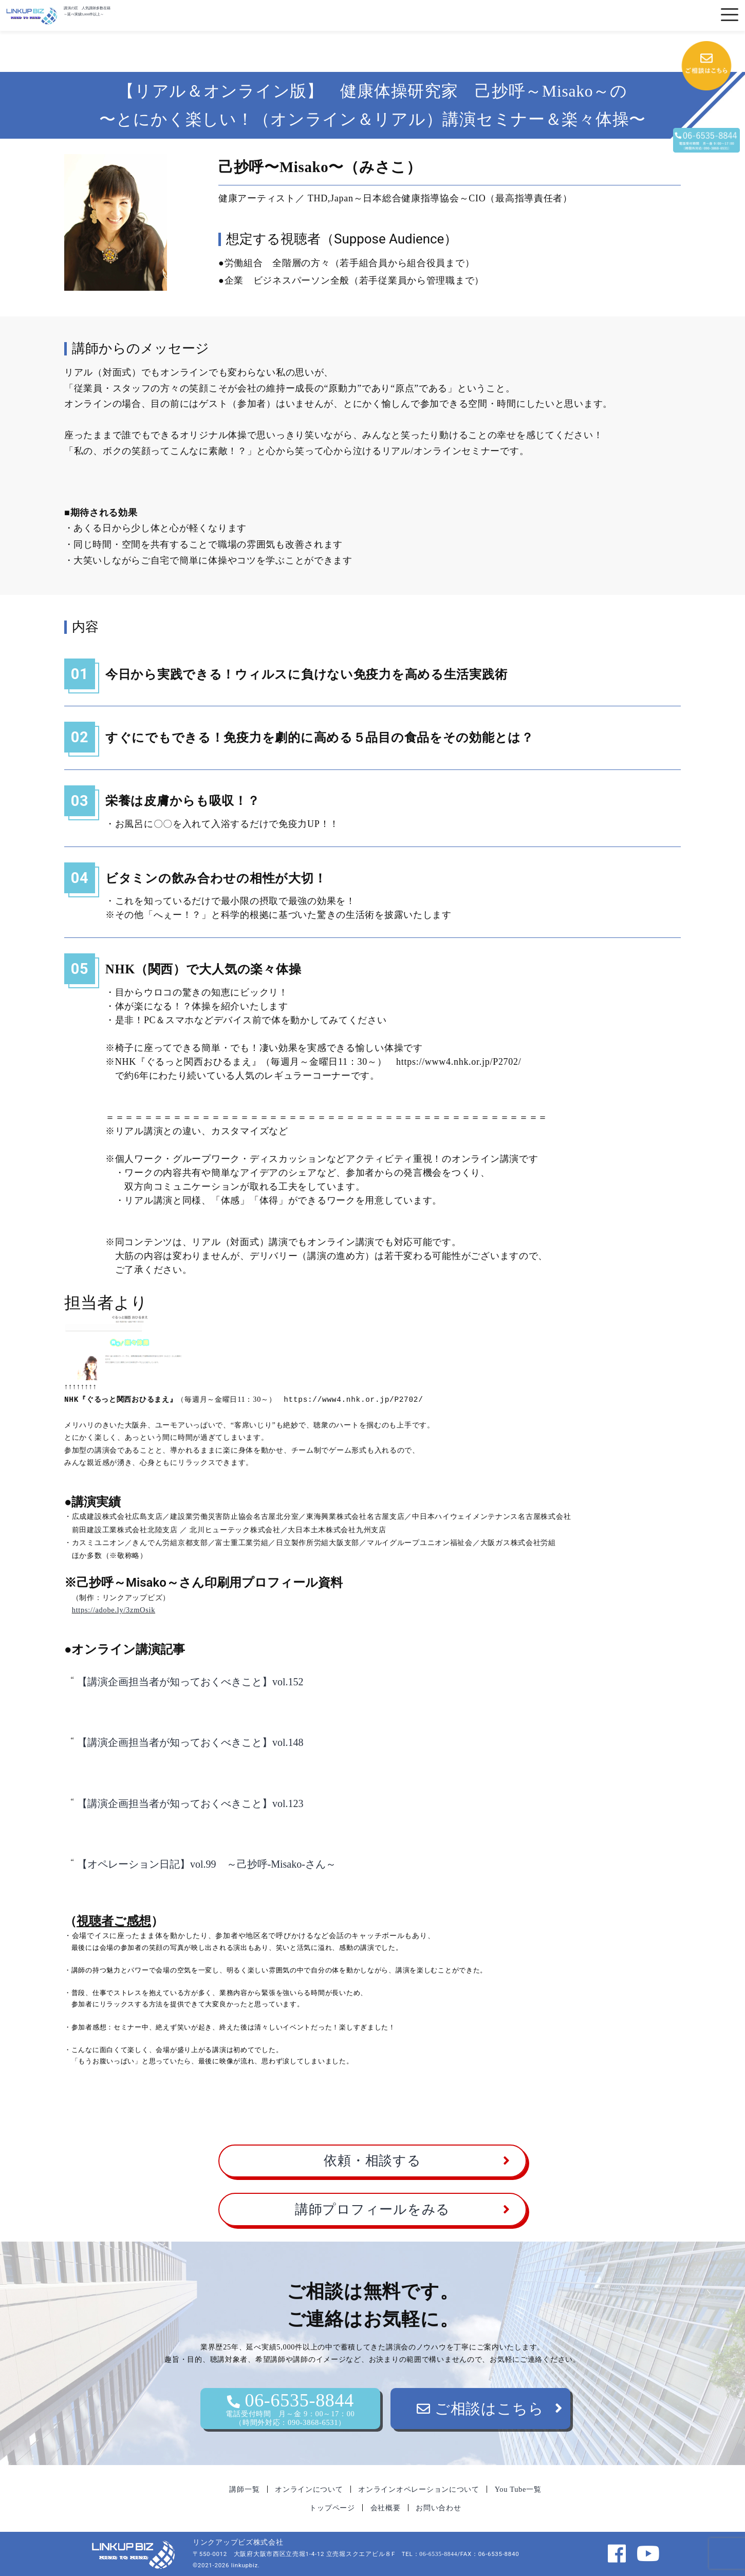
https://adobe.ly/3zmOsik (113, 1609)
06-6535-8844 (290, 2408)
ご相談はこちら (480, 2408)
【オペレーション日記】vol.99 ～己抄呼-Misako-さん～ (206, 1863)
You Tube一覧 (518, 2489)
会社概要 (385, 2507)
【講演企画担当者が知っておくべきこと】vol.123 (190, 1803)
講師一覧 (244, 2489)
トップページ (332, 2507)
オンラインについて (309, 2489)
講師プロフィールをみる (372, 2209)
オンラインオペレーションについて (418, 2489)
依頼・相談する (372, 2160)
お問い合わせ (438, 2507)
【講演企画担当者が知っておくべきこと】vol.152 (190, 1681)
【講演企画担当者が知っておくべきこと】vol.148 (190, 1741)
